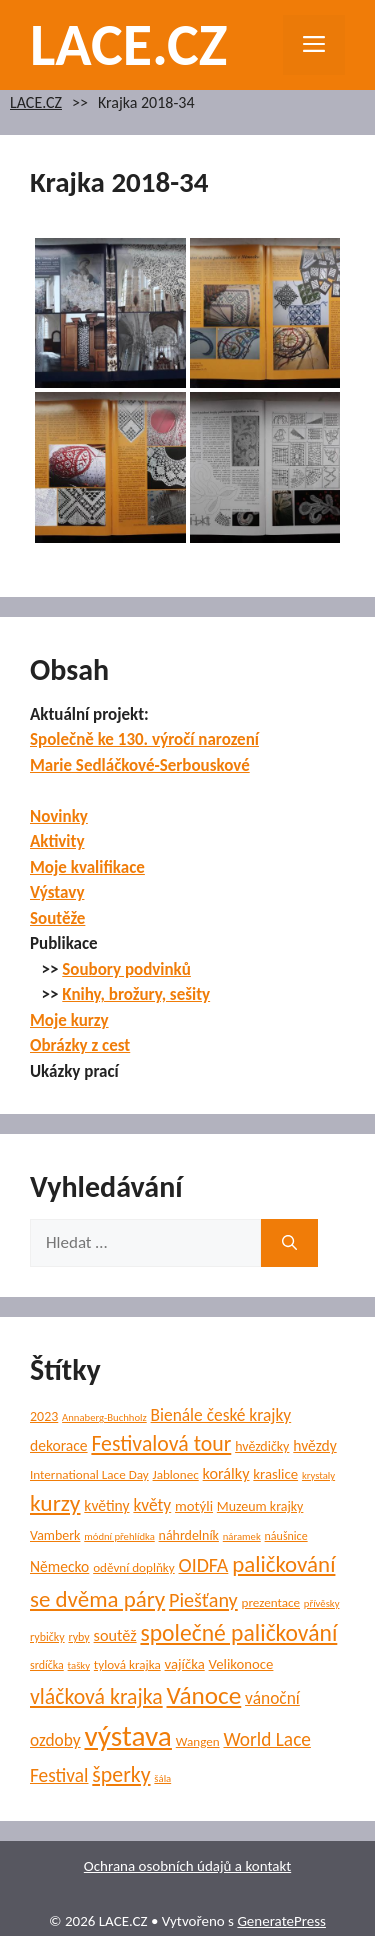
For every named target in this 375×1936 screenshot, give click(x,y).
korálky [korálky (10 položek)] (226, 1473)
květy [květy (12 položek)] (152, 1505)
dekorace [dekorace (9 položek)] (59, 1445)
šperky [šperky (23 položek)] (121, 1774)
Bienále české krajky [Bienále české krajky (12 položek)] (221, 1415)
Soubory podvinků (126, 969)
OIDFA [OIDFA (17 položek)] (204, 1565)
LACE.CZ (129, 44)
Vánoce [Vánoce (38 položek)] (204, 1695)
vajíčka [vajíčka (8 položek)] (185, 1664)
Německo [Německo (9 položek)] (59, 1566)
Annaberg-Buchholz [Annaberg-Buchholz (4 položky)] (104, 1417)
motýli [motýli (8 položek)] (194, 1506)
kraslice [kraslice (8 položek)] (275, 1474)
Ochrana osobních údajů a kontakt (187, 1866)
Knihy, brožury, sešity (136, 994)
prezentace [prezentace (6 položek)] (271, 1603)
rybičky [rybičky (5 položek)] (47, 1637)
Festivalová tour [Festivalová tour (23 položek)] (161, 1443)
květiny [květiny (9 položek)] (106, 1505)
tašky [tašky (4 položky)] (79, 1665)
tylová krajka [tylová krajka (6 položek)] (127, 1665)
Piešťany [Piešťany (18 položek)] (203, 1600)
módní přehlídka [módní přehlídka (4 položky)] (119, 1536)
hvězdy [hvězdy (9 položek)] (314, 1445)
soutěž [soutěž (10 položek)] (115, 1635)
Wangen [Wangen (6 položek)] (198, 1742)
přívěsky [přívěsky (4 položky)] (322, 1603)
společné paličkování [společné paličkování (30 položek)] (238, 1633)
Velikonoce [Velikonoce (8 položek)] (241, 1664)
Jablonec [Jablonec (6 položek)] (176, 1475)
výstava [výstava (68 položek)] (127, 1736)
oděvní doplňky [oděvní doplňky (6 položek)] (134, 1568)
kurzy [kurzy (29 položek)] (55, 1503)
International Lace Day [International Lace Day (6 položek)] (89, 1475)
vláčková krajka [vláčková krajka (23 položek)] (96, 1696)
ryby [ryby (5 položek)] (78, 1637)
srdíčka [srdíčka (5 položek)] (47, 1665)
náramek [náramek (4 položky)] (242, 1536)
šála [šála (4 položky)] (162, 1778)
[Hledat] (289, 1243)
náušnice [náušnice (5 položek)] (286, 1536)
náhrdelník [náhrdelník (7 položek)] (189, 1535)
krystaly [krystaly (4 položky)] (318, 1475)
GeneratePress (281, 1921)
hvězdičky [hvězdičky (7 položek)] (262, 1446)
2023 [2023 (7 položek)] (44, 1416)
